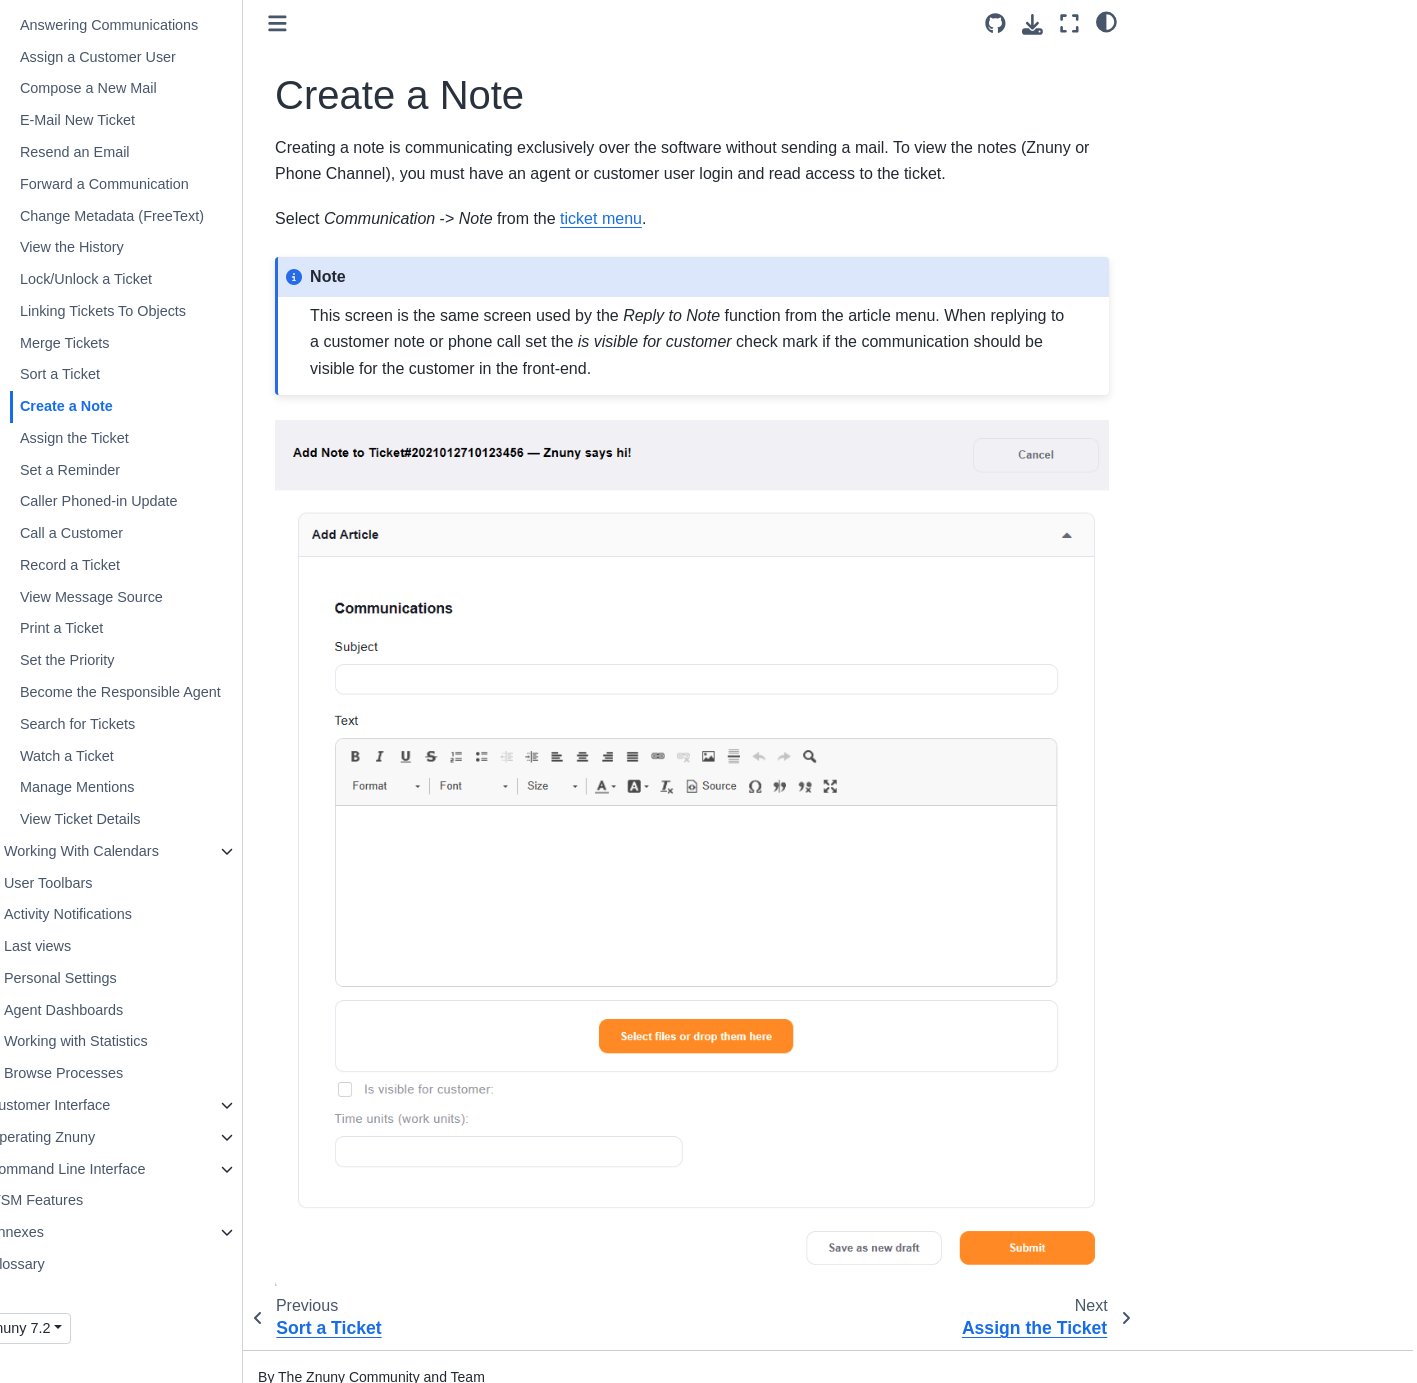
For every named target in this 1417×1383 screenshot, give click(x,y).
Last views (80, 946)
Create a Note (109, 406)
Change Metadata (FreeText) (155, 216)
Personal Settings (103, 978)
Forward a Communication (147, 184)
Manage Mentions (120, 787)
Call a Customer (114, 533)
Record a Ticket (113, 565)
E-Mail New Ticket (120, 120)
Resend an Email (118, 152)
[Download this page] (1032, 24)
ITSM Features (78, 1200)
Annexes (59, 1232)
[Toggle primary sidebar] (320, 23)
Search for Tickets (120, 724)
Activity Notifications (111, 914)
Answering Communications (152, 25)
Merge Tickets (108, 343)
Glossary (59, 1264)
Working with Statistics (119, 1041)
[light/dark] (1106, 21)
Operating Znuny (84, 1137)
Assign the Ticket (117, 438)
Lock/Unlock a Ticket (129, 279)
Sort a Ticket (103, 374)
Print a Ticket (104, 628)
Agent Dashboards (106, 1010)
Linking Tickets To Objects (146, 311)
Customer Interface (92, 1105)
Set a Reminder (113, 470)
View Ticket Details (123, 819)
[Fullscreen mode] (1069, 23)
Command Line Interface (110, 1169)
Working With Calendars (124, 851)
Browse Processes (106, 1073)
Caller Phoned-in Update (142, 501)
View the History (115, 247)
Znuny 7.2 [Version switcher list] (62, 1328)
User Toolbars (91, 883)
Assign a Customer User (141, 57)
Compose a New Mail (131, 88)
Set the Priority (110, 660)
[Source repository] (995, 23)
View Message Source (134, 597)
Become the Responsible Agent (163, 692)
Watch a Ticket (110, 756)
